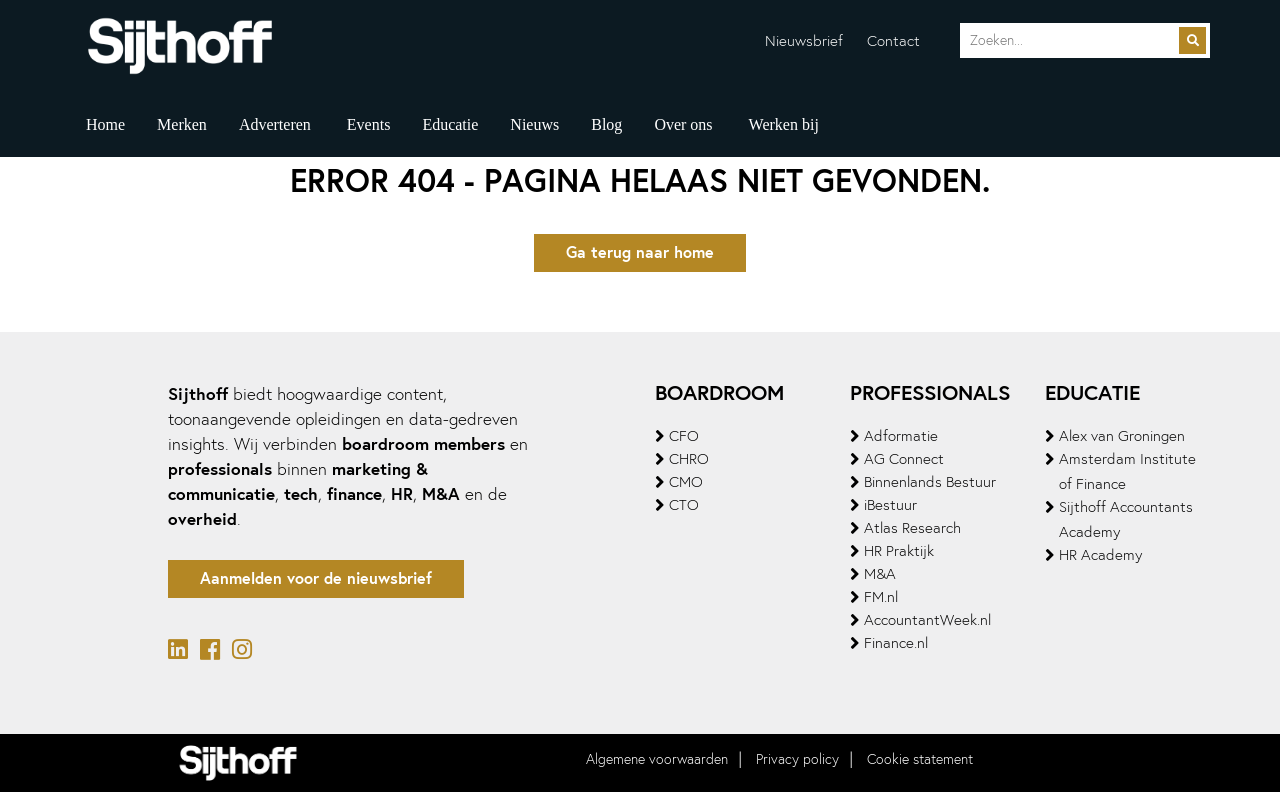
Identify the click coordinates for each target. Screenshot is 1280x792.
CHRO (689, 459)
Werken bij (784, 124)
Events (369, 124)
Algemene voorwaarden (657, 759)
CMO (686, 482)
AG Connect (904, 459)
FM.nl (881, 597)
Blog (606, 124)
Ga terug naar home (640, 252)
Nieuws (534, 124)
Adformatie (901, 436)
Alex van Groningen (1122, 436)
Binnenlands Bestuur (930, 482)
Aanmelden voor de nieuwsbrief (316, 578)
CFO (684, 436)
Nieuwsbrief (804, 41)
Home (105, 124)
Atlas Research (912, 528)
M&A (880, 574)
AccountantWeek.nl (927, 620)
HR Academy (1100, 555)
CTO (684, 505)
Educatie (450, 124)
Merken (182, 124)
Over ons (683, 124)
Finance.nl (896, 643)
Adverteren (275, 124)
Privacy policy (797, 759)
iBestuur (890, 505)
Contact (893, 41)
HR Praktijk (899, 551)
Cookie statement (920, 759)
